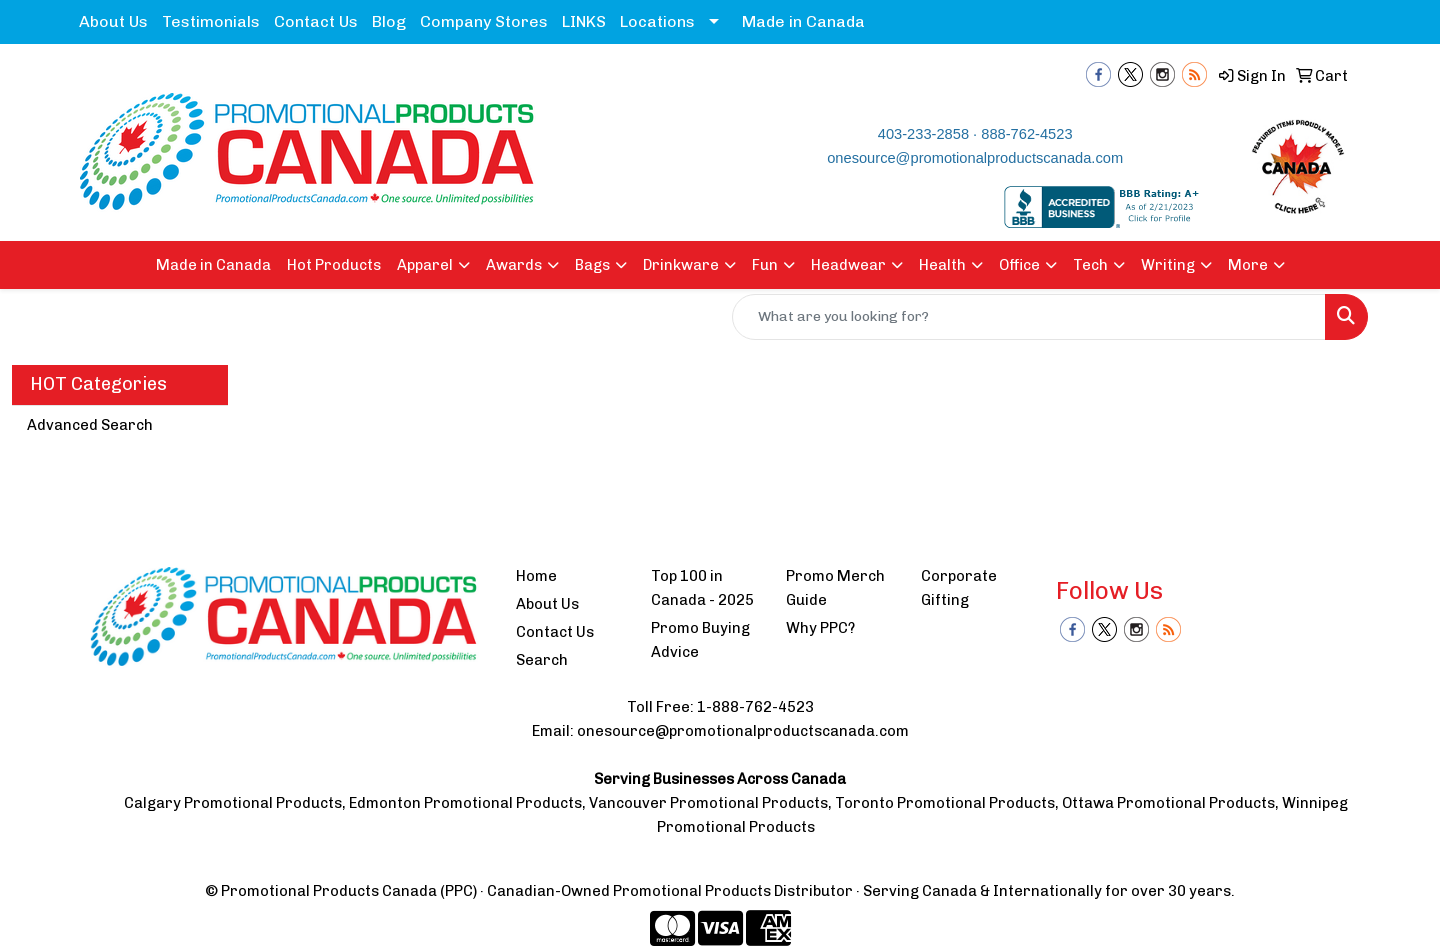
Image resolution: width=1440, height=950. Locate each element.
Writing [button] (1168, 265)
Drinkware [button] (681, 265)
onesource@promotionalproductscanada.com (975, 158)
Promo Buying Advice (700, 640)
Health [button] (942, 265)
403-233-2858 (923, 134)
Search (542, 660)
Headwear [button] (848, 265)
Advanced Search (90, 425)
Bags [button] (592, 265)
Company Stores (484, 21)
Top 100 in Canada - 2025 (702, 588)
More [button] (1248, 265)
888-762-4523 (1026, 134)
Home (536, 576)
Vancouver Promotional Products (708, 803)
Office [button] (1019, 265)
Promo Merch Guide (835, 588)
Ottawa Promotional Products (1168, 803)
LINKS (584, 21)
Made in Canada (803, 21)
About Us (113, 21)
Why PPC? (820, 628)
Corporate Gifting (959, 588)
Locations (657, 21)
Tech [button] (1090, 265)
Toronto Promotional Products (945, 803)
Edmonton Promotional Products (465, 803)
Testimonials (211, 21)
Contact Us (316, 21)
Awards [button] (514, 265)
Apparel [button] (425, 265)
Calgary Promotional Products (233, 803)
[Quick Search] (1029, 317)
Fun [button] (765, 265)
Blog (389, 21)
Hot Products (334, 265)
